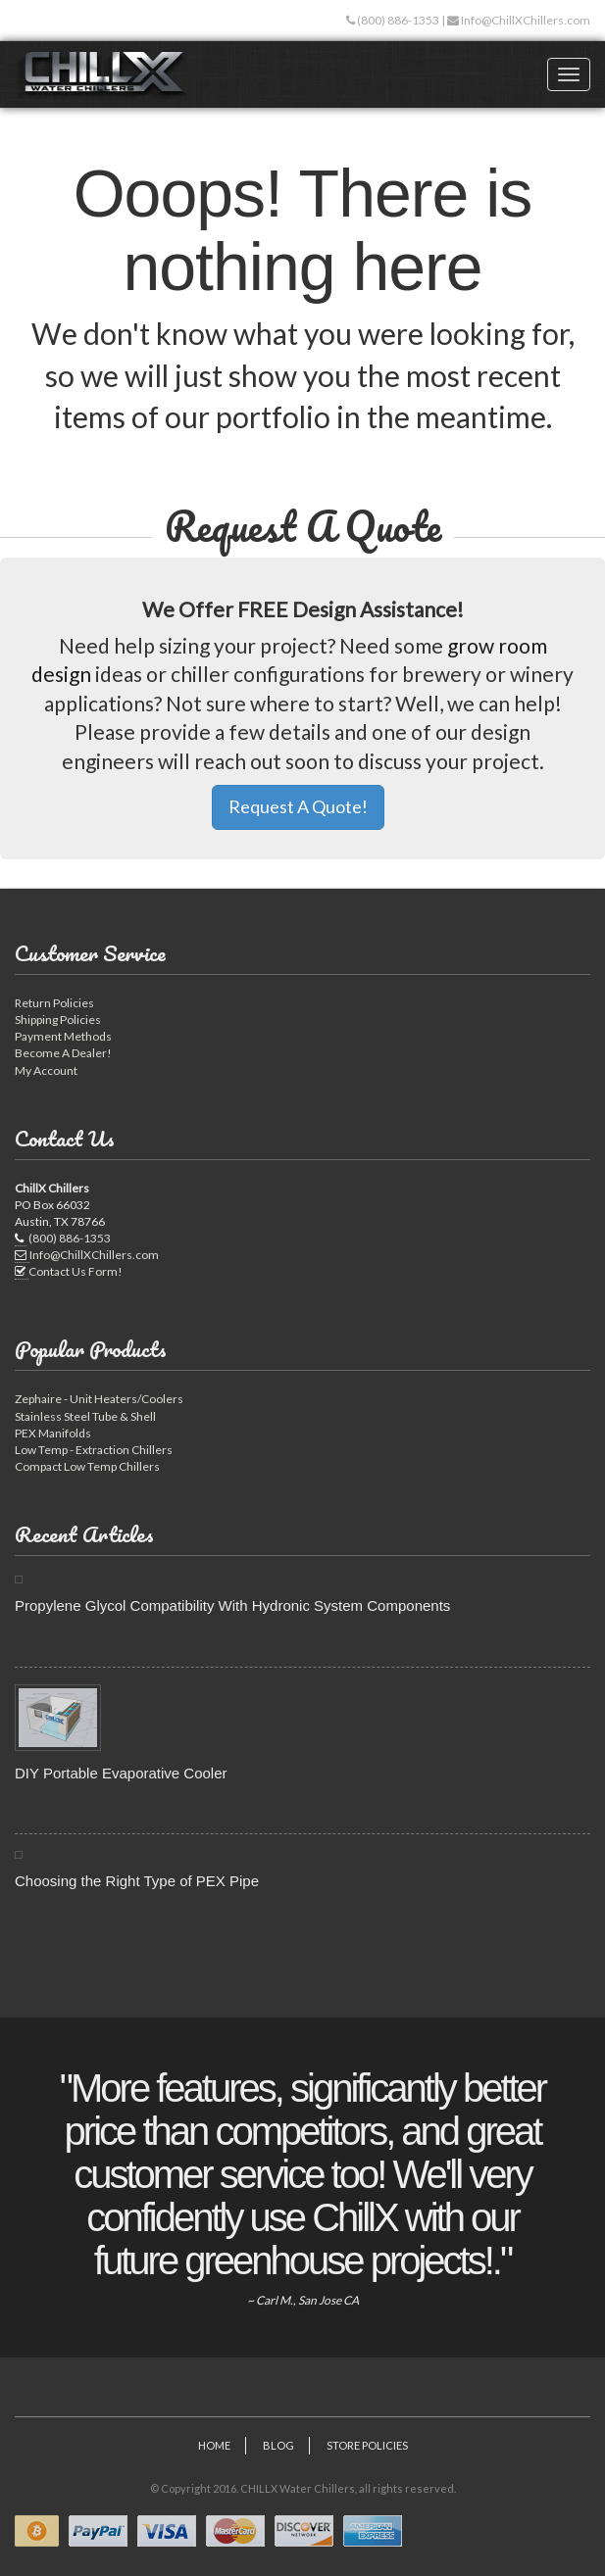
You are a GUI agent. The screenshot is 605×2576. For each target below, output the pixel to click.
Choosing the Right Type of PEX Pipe (137, 1880)
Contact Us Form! (75, 1271)
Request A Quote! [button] (298, 806)
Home (214, 2445)
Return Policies (54, 1003)
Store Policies (367, 2445)
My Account (46, 1070)
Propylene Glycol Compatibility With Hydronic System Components (232, 1605)
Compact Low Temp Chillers (87, 1466)
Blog (278, 2445)
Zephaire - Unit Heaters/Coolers (99, 1398)
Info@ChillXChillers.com (524, 20)
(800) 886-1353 (397, 20)
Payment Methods (63, 1036)
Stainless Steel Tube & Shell (85, 1416)
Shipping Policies (58, 1019)
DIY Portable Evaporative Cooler (121, 1773)
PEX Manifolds (53, 1433)
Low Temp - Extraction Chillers (94, 1449)
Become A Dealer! (63, 1052)
